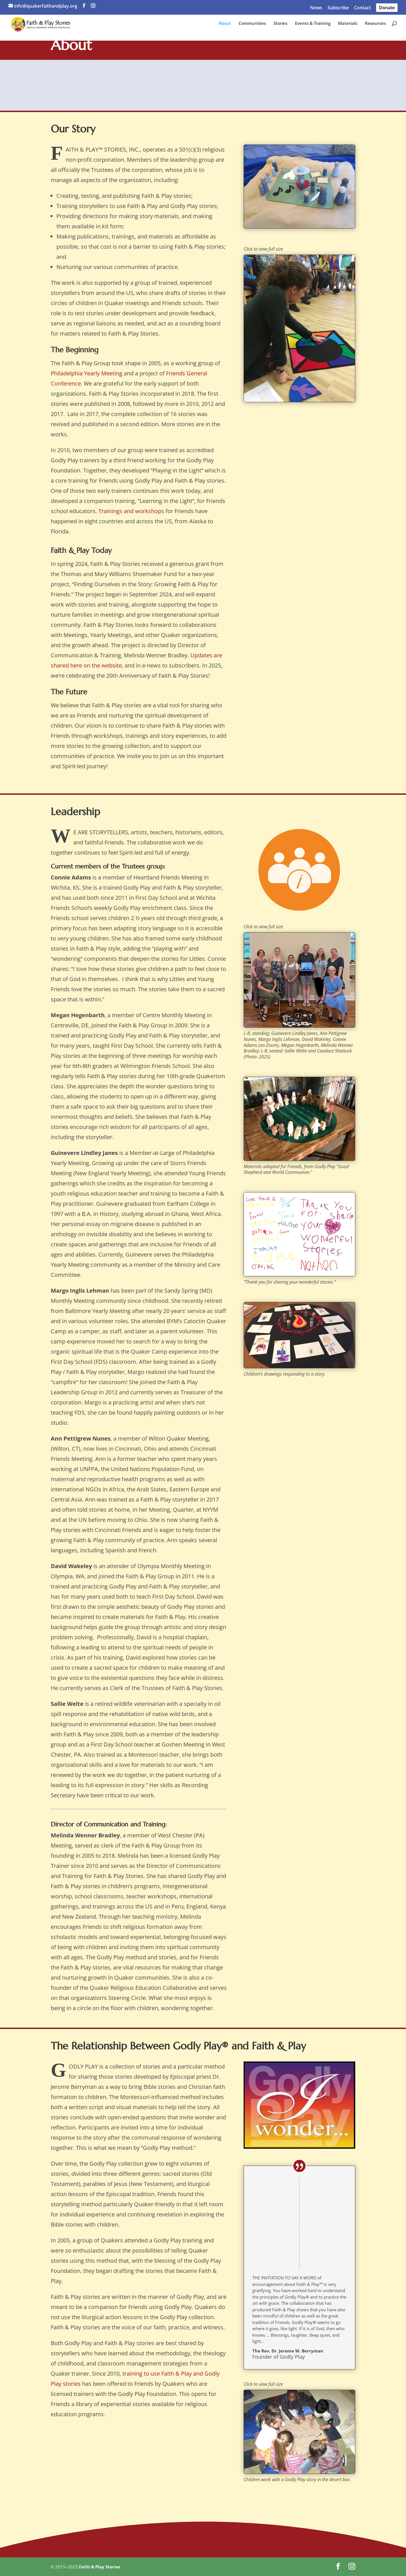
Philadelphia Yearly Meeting (86, 373)
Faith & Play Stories (99, 2567)
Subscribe (338, 8)
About (225, 26)
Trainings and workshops (131, 511)
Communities (252, 26)
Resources (375, 26)
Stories (280, 26)
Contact (362, 8)
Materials (347, 26)
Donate (387, 8)
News (316, 8)
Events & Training (312, 26)
